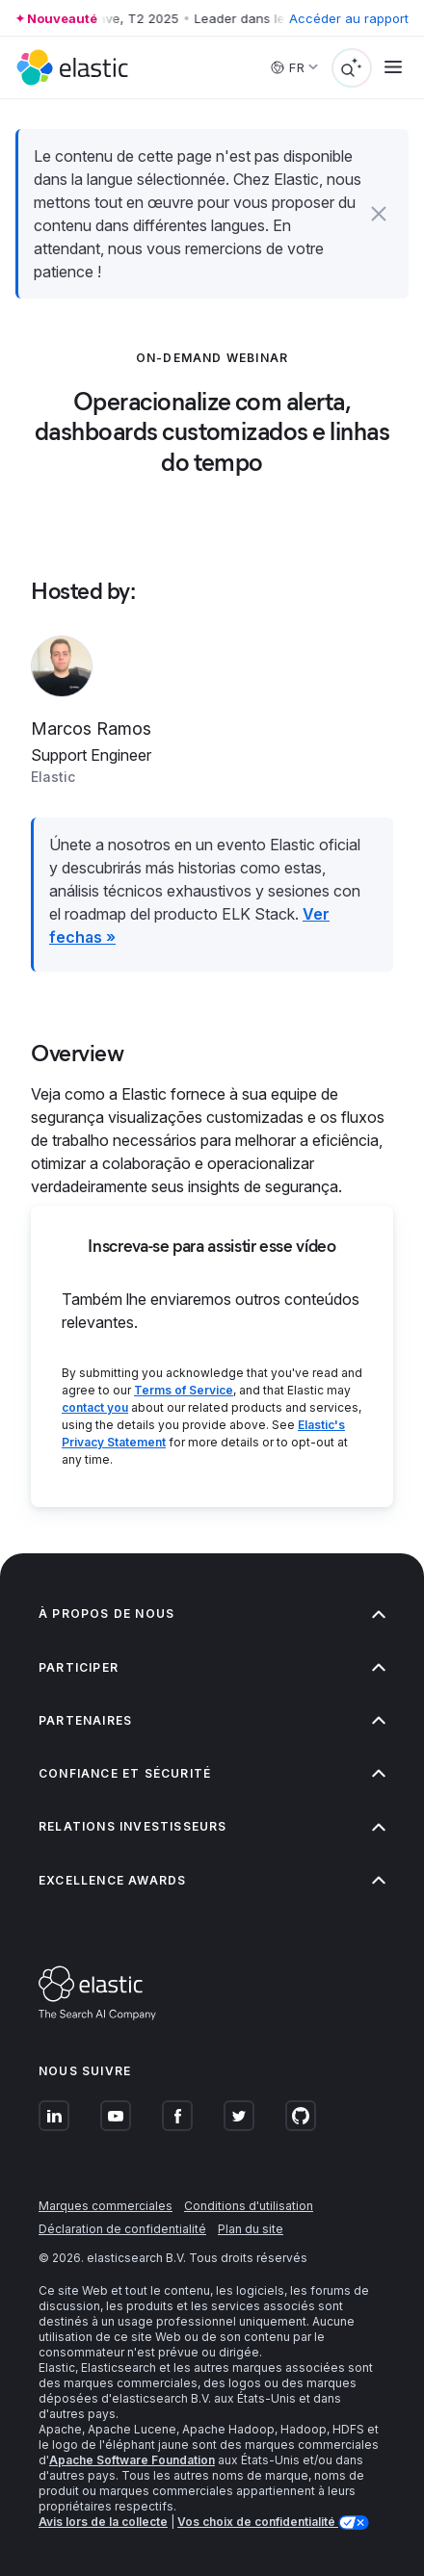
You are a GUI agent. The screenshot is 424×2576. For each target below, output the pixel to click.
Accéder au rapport (349, 18)
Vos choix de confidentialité (257, 2521)
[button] (378, 213)
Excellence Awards (212, 1880)
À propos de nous (212, 1613)
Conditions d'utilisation (248, 2206)
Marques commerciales (105, 2206)
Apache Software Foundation (132, 2460)
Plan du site (250, 2229)
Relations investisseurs (212, 1826)
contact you (95, 1407)
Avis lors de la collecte (103, 2521)
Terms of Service (183, 1390)
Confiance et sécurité (212, 1773)
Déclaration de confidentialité (122, 2229)
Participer (212, 1667)
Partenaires (212, 1720)
